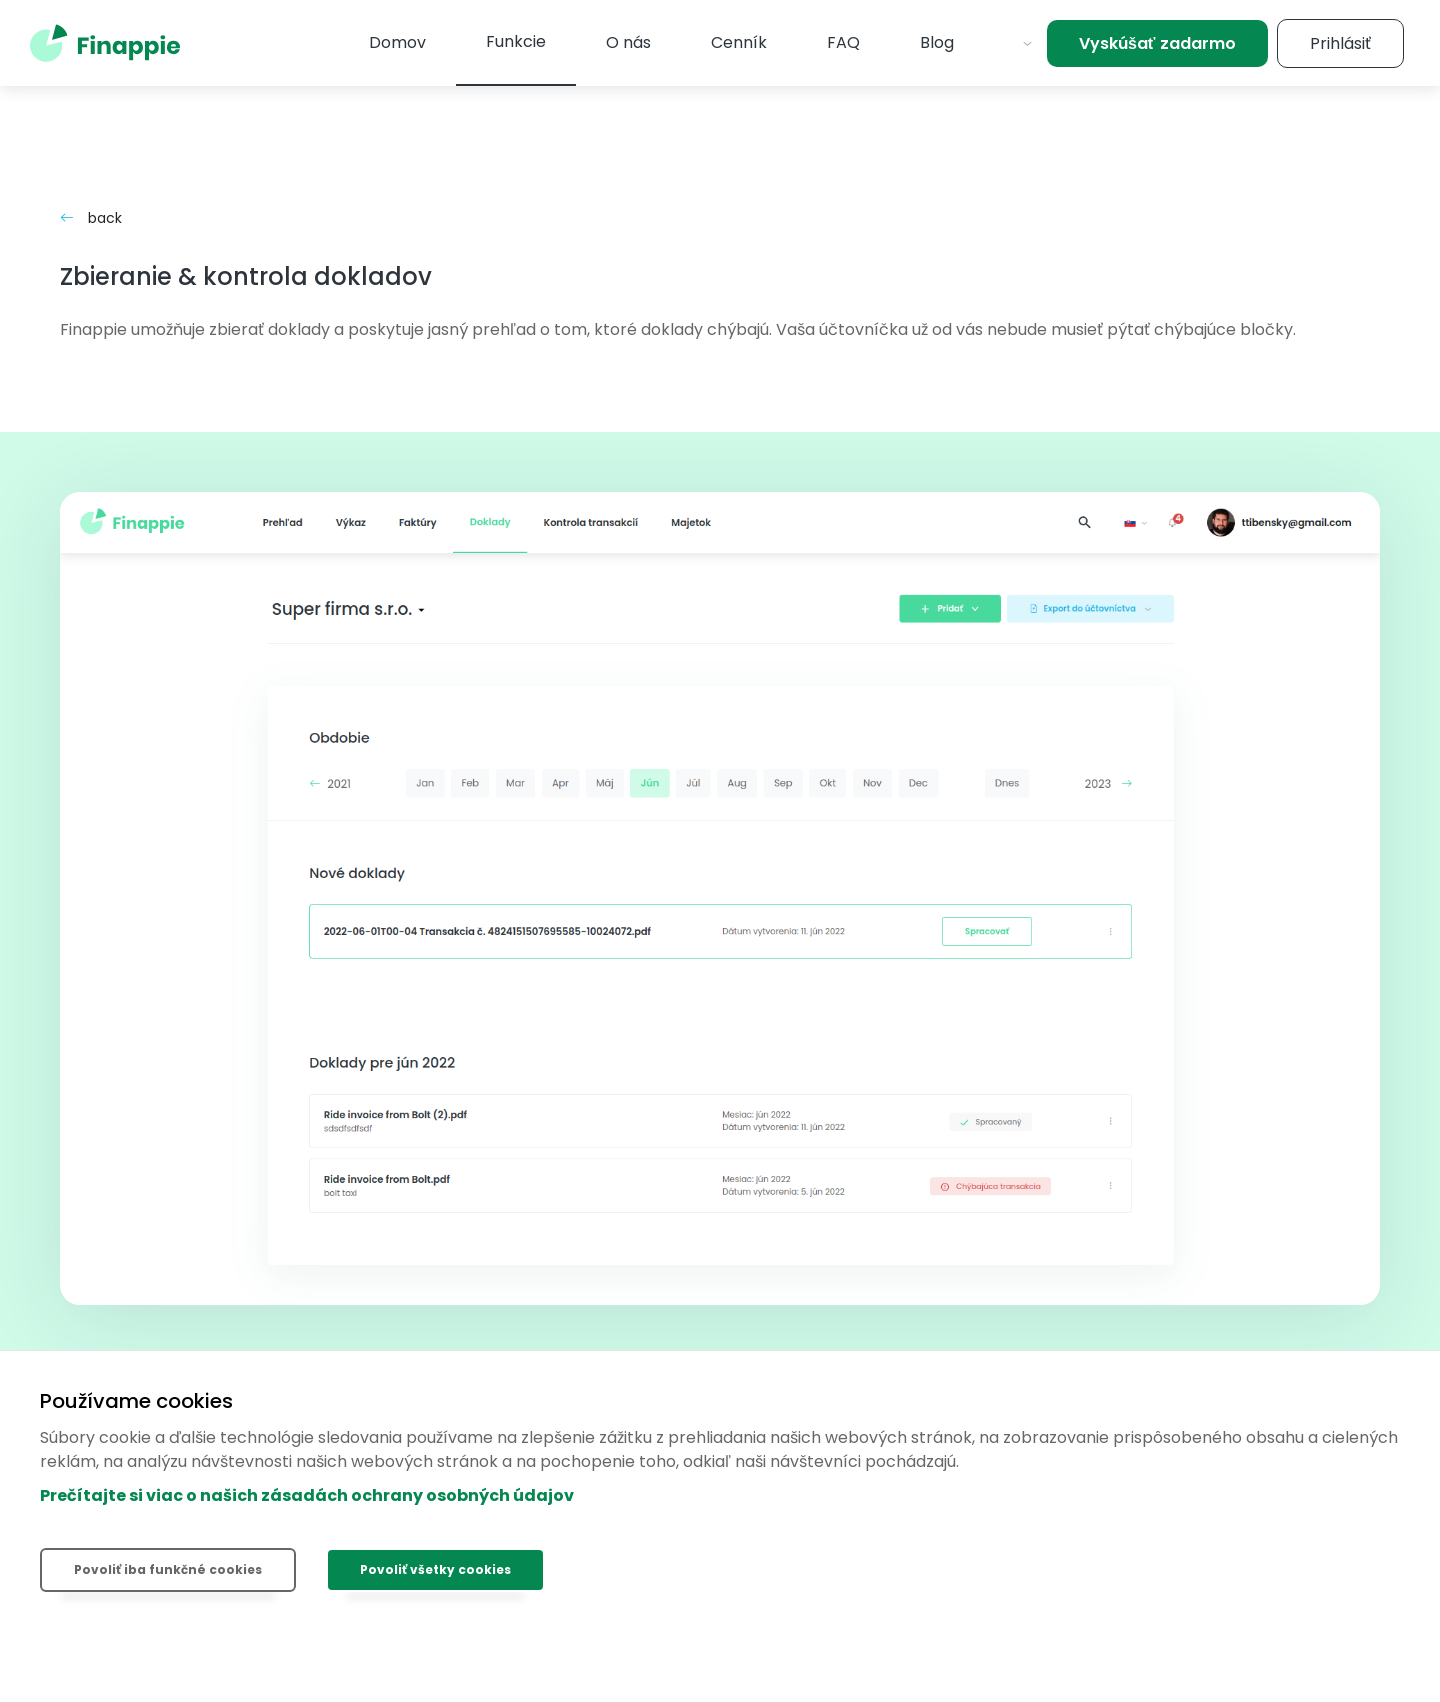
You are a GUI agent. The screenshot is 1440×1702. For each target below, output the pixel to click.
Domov (397, 42)
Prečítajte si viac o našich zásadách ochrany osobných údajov (307, 1495)
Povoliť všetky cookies (435, 1569)
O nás (628, 42)
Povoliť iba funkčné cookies (168, 1569)
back (91, 218)
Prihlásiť (1340, 43)
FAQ (843, 42)
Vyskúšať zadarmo (1157, 43)
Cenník (739, 42)
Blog (937, 42)
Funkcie (516, 41)
